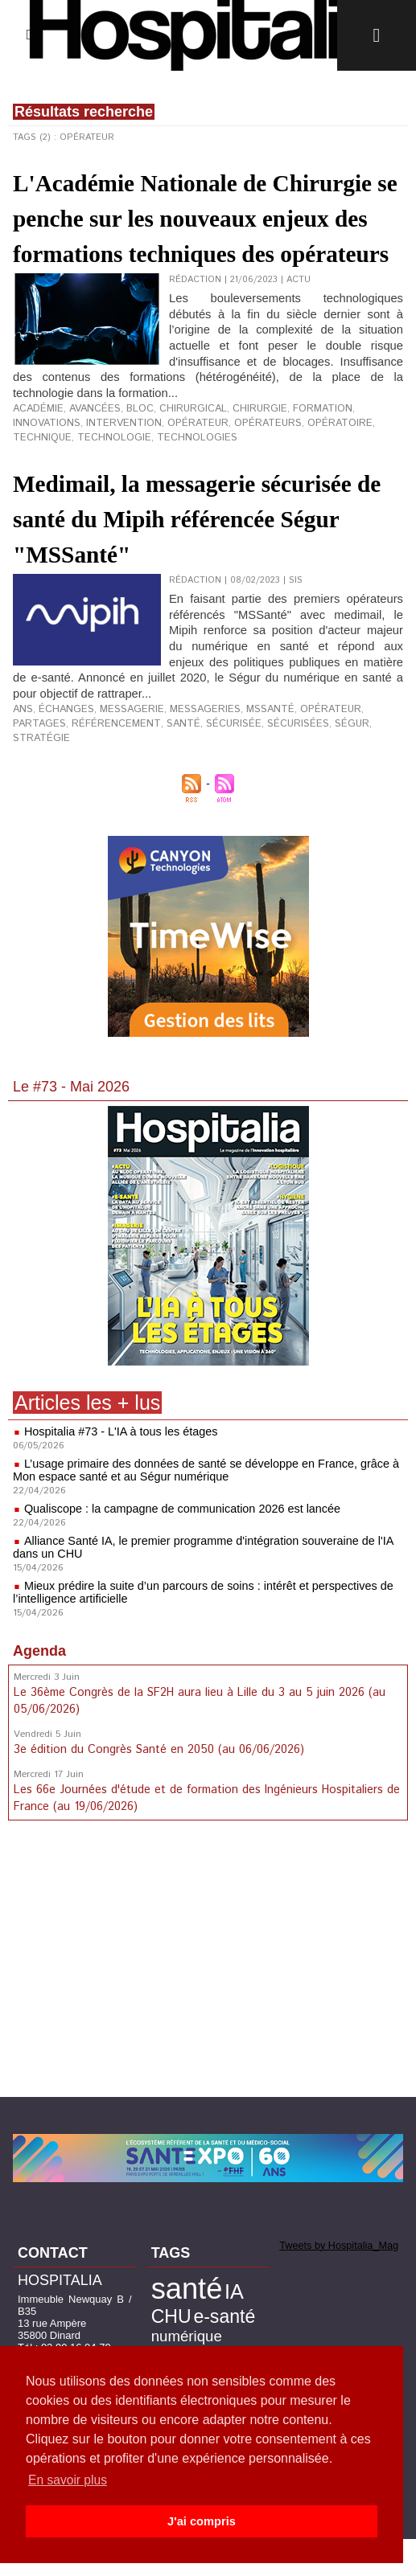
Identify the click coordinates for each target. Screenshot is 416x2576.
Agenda (39, 1693)
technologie (364, 487)
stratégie (307, 781)
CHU (246, 2327)
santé (109, 781)
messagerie (119, 768)
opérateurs (175, 487)
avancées (86, 475)
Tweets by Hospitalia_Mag (330, 2283)
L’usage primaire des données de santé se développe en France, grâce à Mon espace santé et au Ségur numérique (201, 1513)
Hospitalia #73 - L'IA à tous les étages (118, 1474)
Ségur (262, 781)
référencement (51, 781)
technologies (48, 500)
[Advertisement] (208, 2000)
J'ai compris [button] (201, 2521)
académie (35, 475)
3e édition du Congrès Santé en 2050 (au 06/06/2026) (157, 1790)
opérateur (111, 487)
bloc (126, 475)
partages (353, 768)
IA (220, 2326)
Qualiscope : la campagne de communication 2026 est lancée (178, 1551)
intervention (46, 487)
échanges (60, 768)
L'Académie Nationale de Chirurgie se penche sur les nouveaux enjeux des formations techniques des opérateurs (189, 251)
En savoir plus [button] (68, 2480)
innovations (355, 475)
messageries (185, 768)
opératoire (240, 487)
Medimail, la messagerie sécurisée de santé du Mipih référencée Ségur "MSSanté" (202, 579)
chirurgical (175, 475)
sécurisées (213, 781)
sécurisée (154, 781)
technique (300, 487)
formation (293, 475)
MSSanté (243, 768)
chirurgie (237, 475)
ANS (22, 768)
